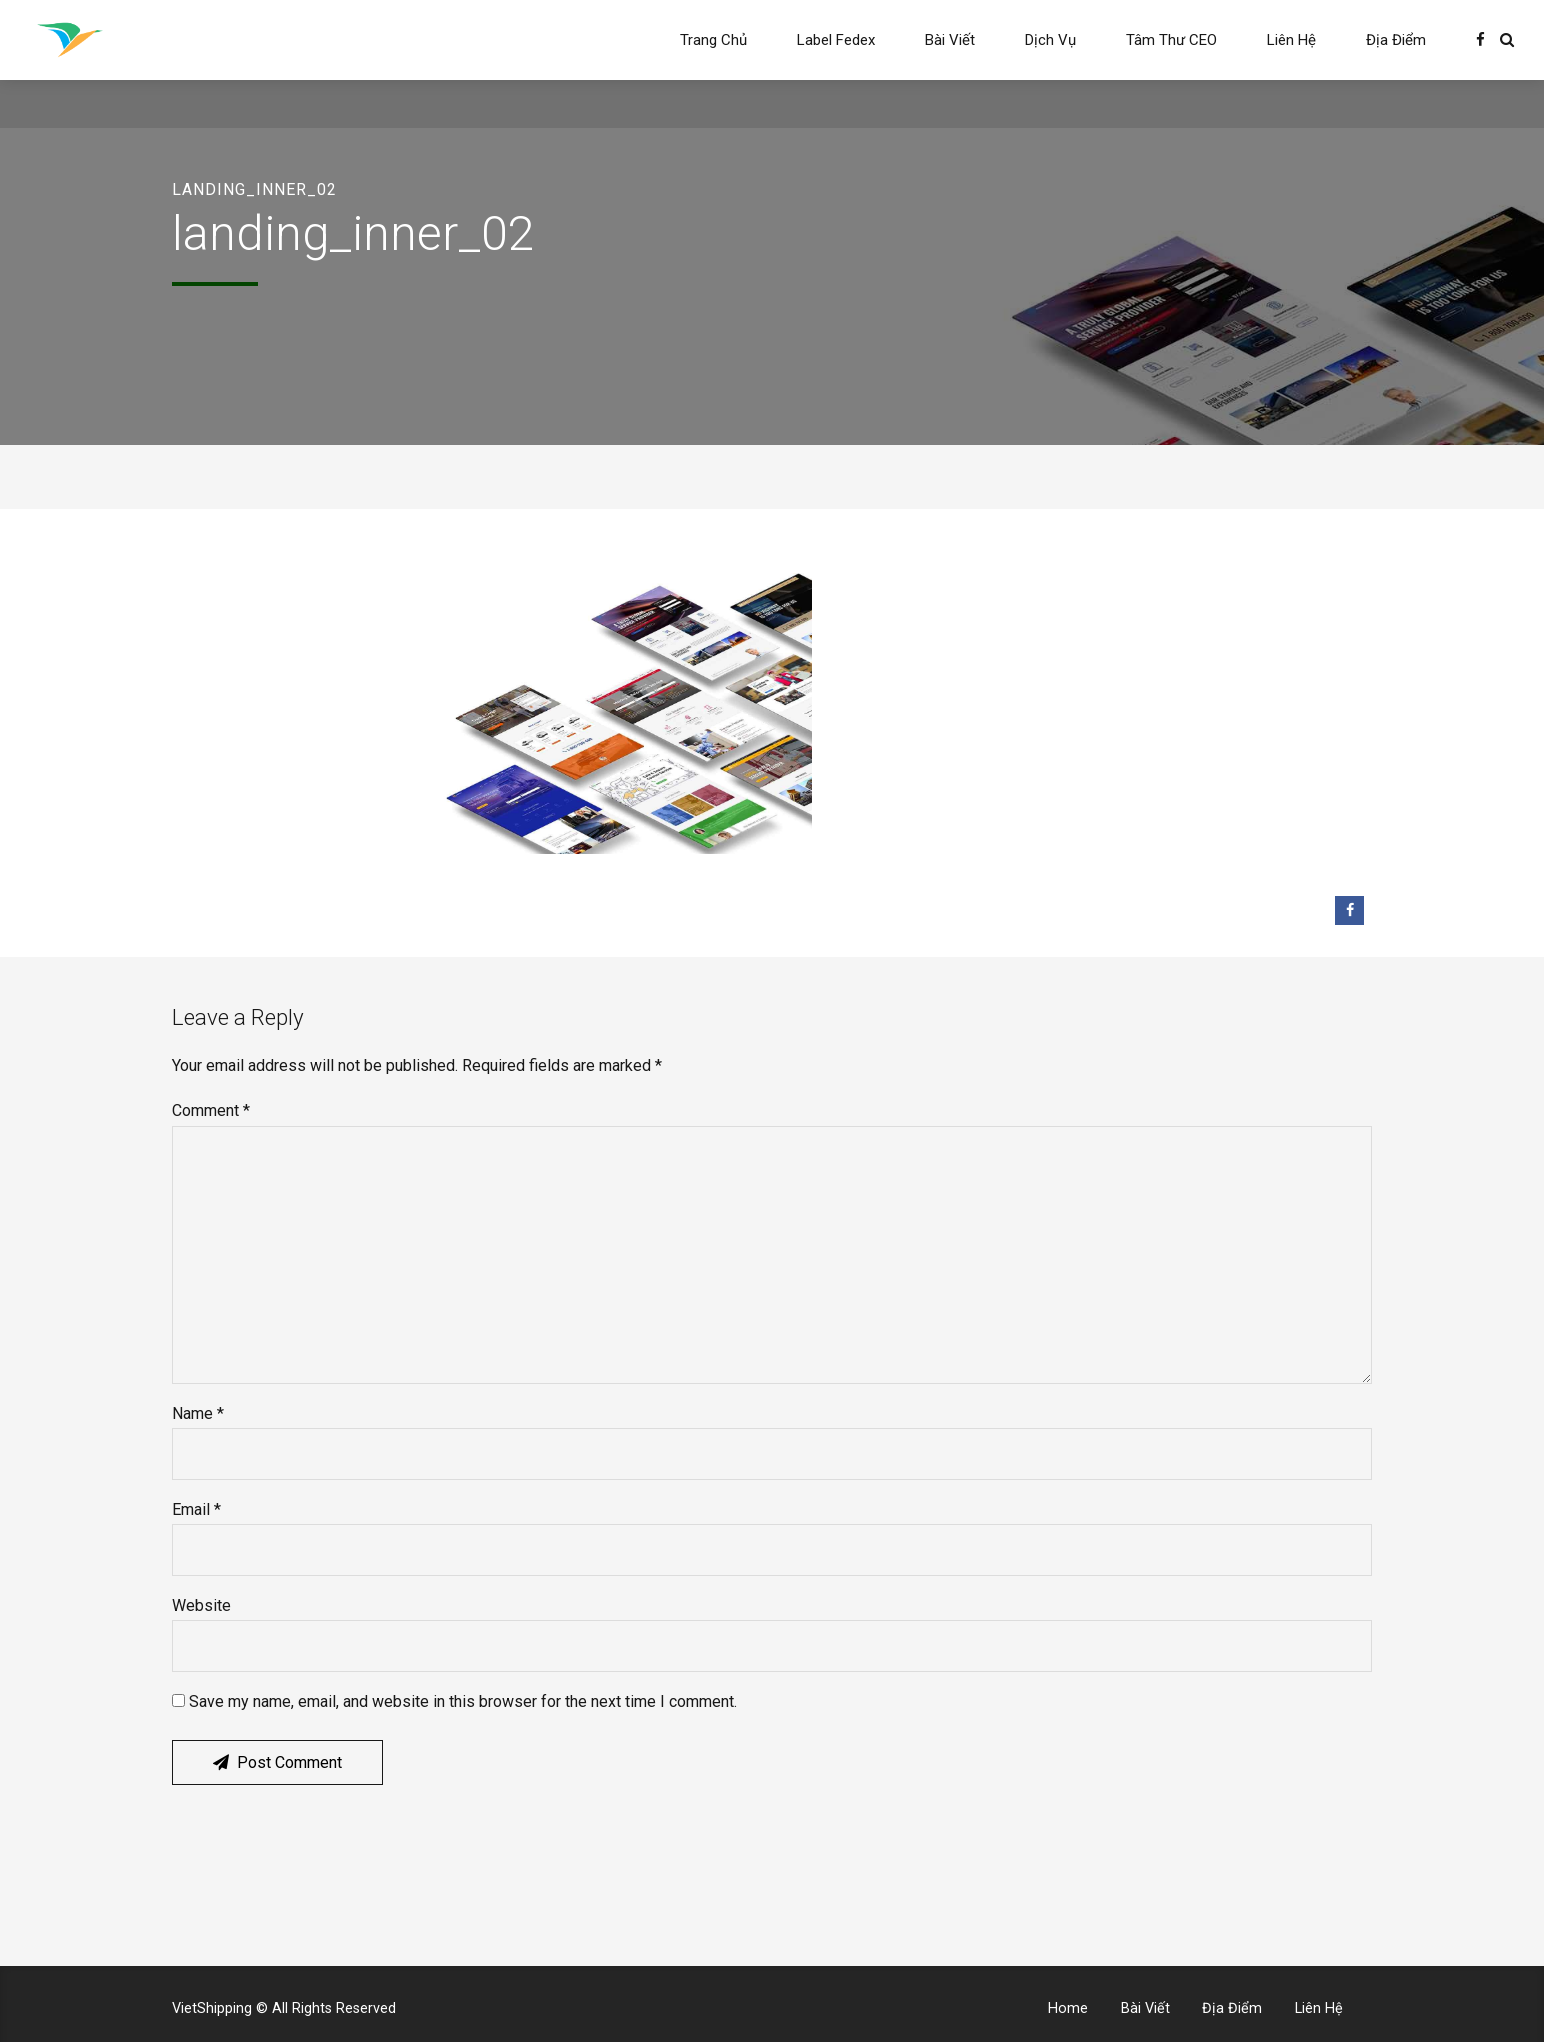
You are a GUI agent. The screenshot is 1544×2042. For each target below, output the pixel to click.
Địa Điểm (1396, 40)
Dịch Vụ (1050, 40)
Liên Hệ (1291, 40)
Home (1068, 2008)
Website (201, 1605)
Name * (198, 1413)
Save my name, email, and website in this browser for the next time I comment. (463, 1701)
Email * (196, 1509)
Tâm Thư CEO (1171, 40)
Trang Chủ (713, 40)
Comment (211, 1110)
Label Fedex (836, 40)
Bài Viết (950, 40)
